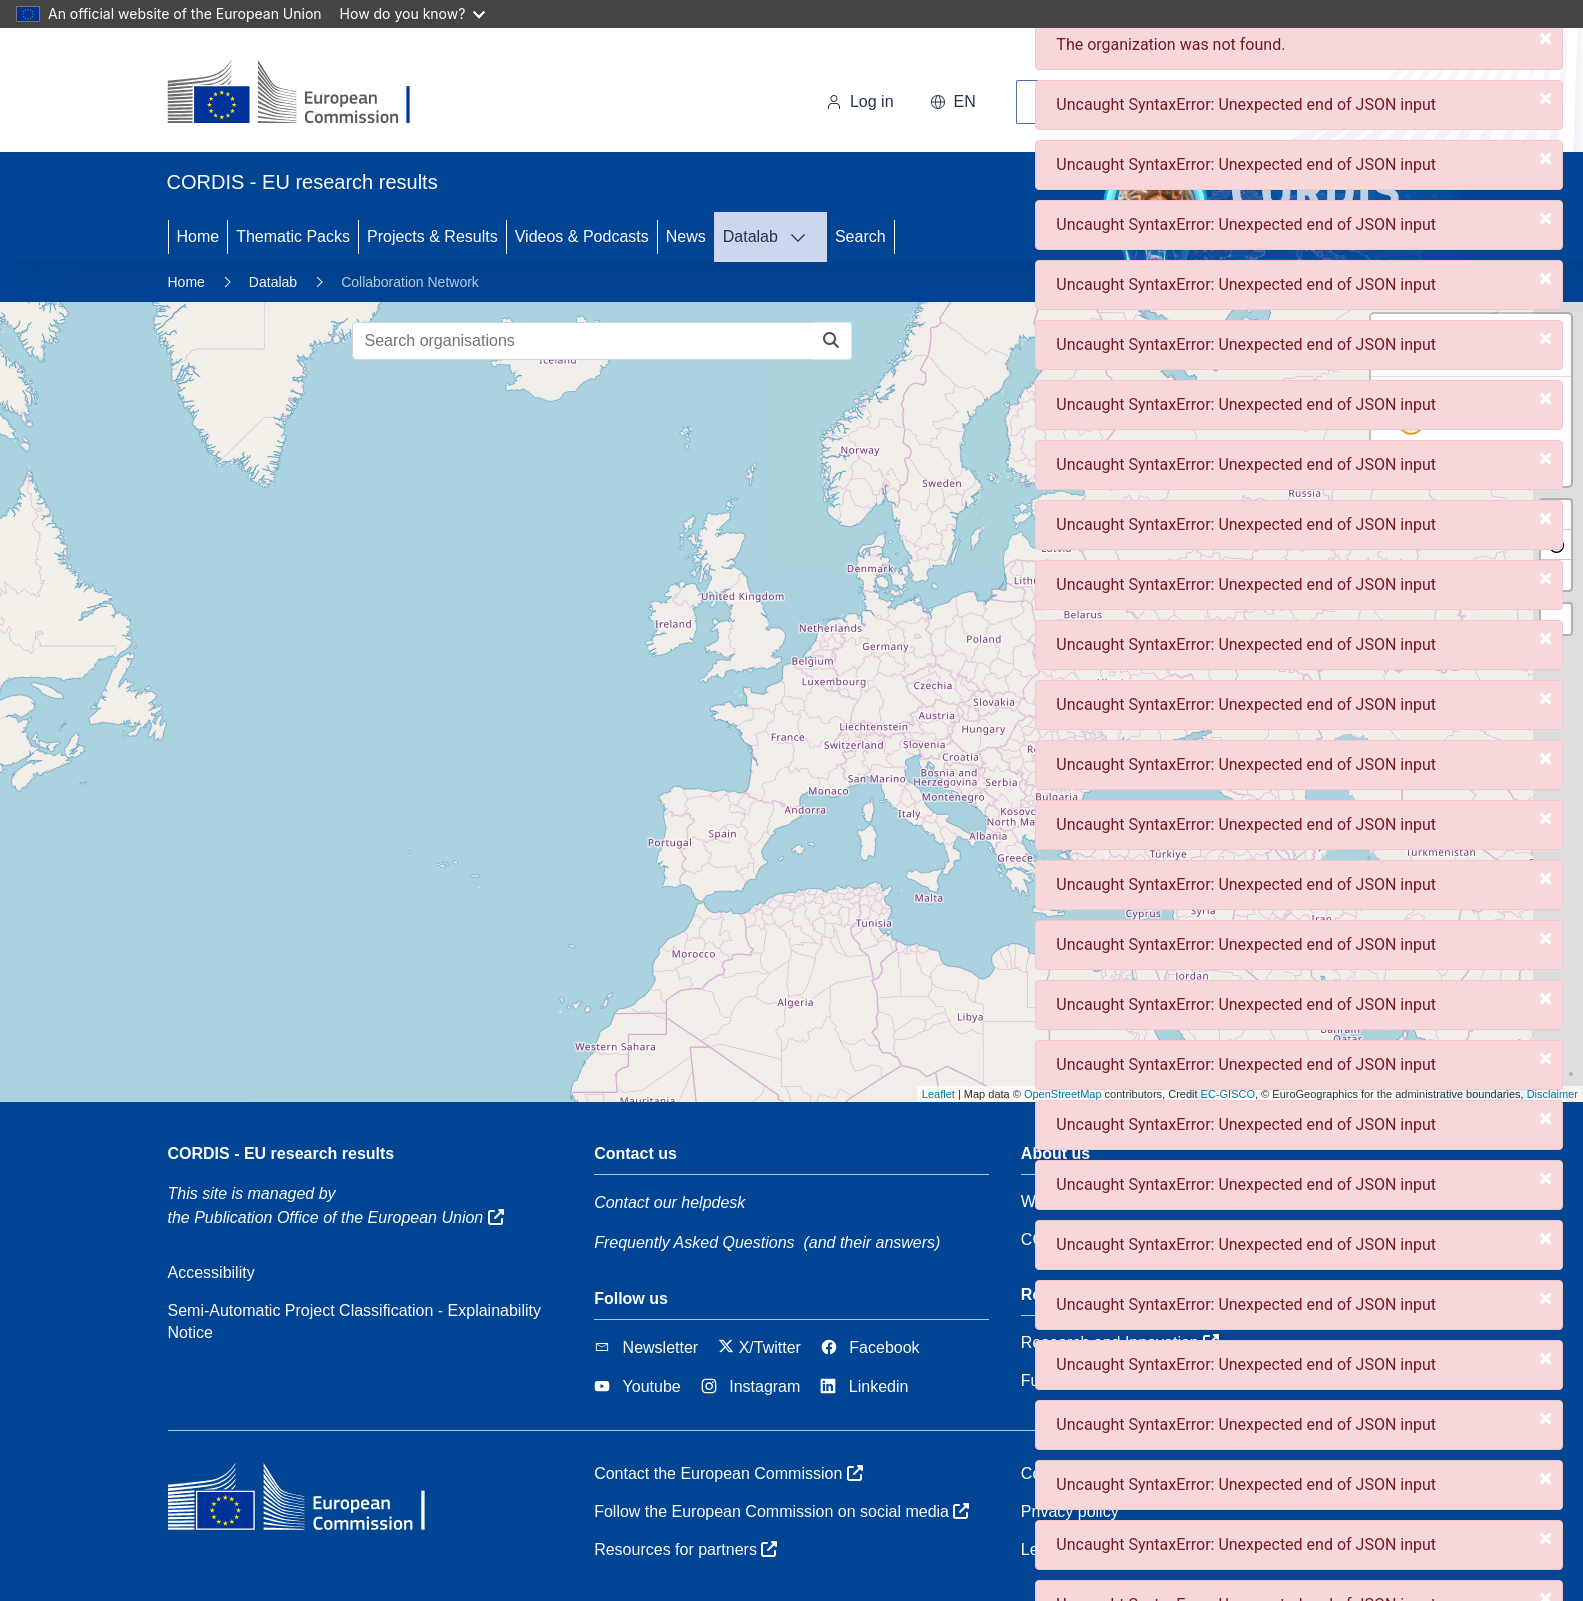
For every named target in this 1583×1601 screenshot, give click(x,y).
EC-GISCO (1228, 1094)
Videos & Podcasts (582, 236)
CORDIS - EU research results (281, 1153)
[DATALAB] (804, 237)
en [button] (953, 101)
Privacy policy (1070, 1511)
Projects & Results (432, 236)
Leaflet (938, 1094)
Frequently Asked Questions (694, 1242)
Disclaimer (1552, 1094)
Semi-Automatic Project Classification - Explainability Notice (354, 1321)
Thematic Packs (293, 236)
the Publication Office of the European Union (336, 1217)
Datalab (750, 236)
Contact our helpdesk (669, 1202)
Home (198, 236)
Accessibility (211, 1272)
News (686, 236)
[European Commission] (304, 94)
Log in (860, 101)
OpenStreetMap (1063, 1094)
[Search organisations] (582, 341)
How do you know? (413, 13)
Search (860, 236)
